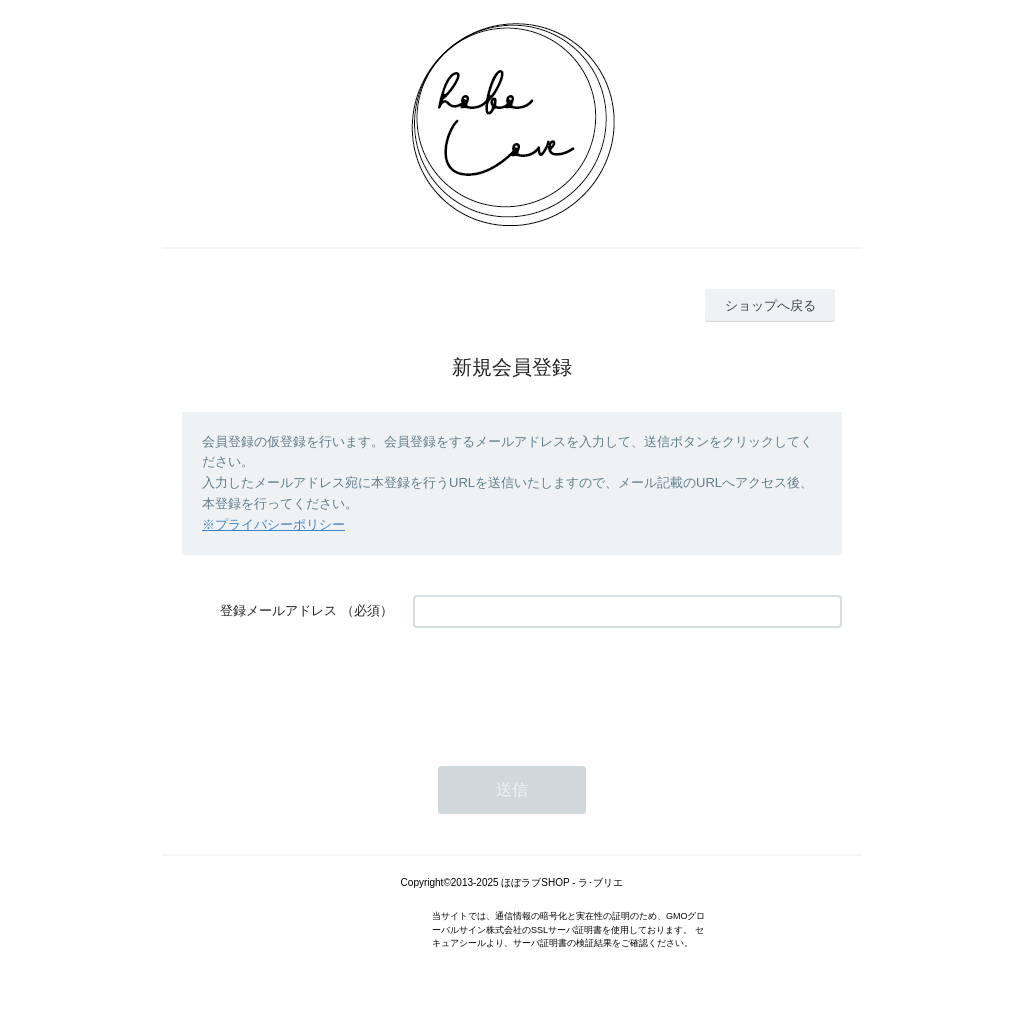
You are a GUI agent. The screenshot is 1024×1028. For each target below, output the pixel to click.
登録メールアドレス (278, 610)
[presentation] (565, 687)
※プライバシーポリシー (273, 524)
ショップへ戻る (770, 305)
